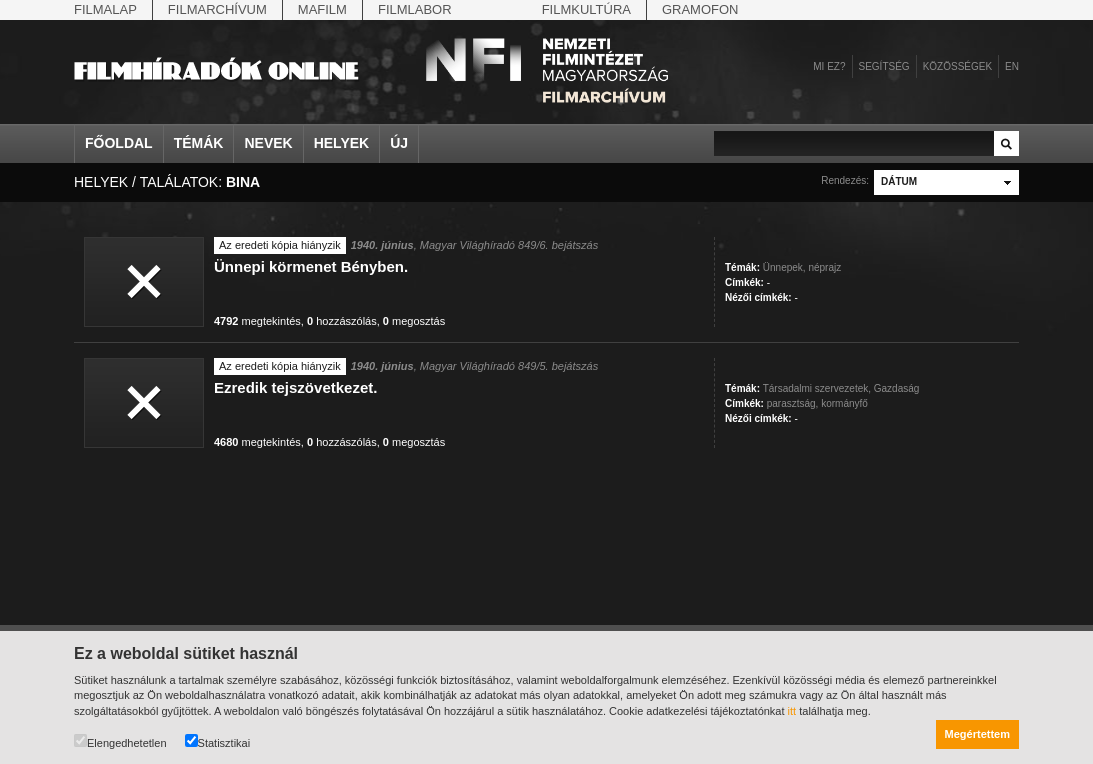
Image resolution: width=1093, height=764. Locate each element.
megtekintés (257, 321)
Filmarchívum (217, 9)
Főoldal (119, 143)
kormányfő (844, 403)
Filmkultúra (586, 9)
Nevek (268, 143)
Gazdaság (897, 388)
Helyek (342, 143)
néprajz (824, 267)
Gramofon (700, 9)
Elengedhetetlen (120, 741)
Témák (199, 143)
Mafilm (322, 9)
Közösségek (957, 66)
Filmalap (105, 9)
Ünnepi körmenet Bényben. (311, 266)
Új (399, 143)
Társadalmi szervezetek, (817, 388)
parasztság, (793, 403)
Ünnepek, (784, 267)
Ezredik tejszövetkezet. (295, 387)
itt (792, 711)
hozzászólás (342, 321)
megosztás (414, 321)
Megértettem (977, 734)
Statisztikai (218, 741)
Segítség (884, 66)
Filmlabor (415, 9)
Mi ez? (829, 66)
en (1012, 66)
